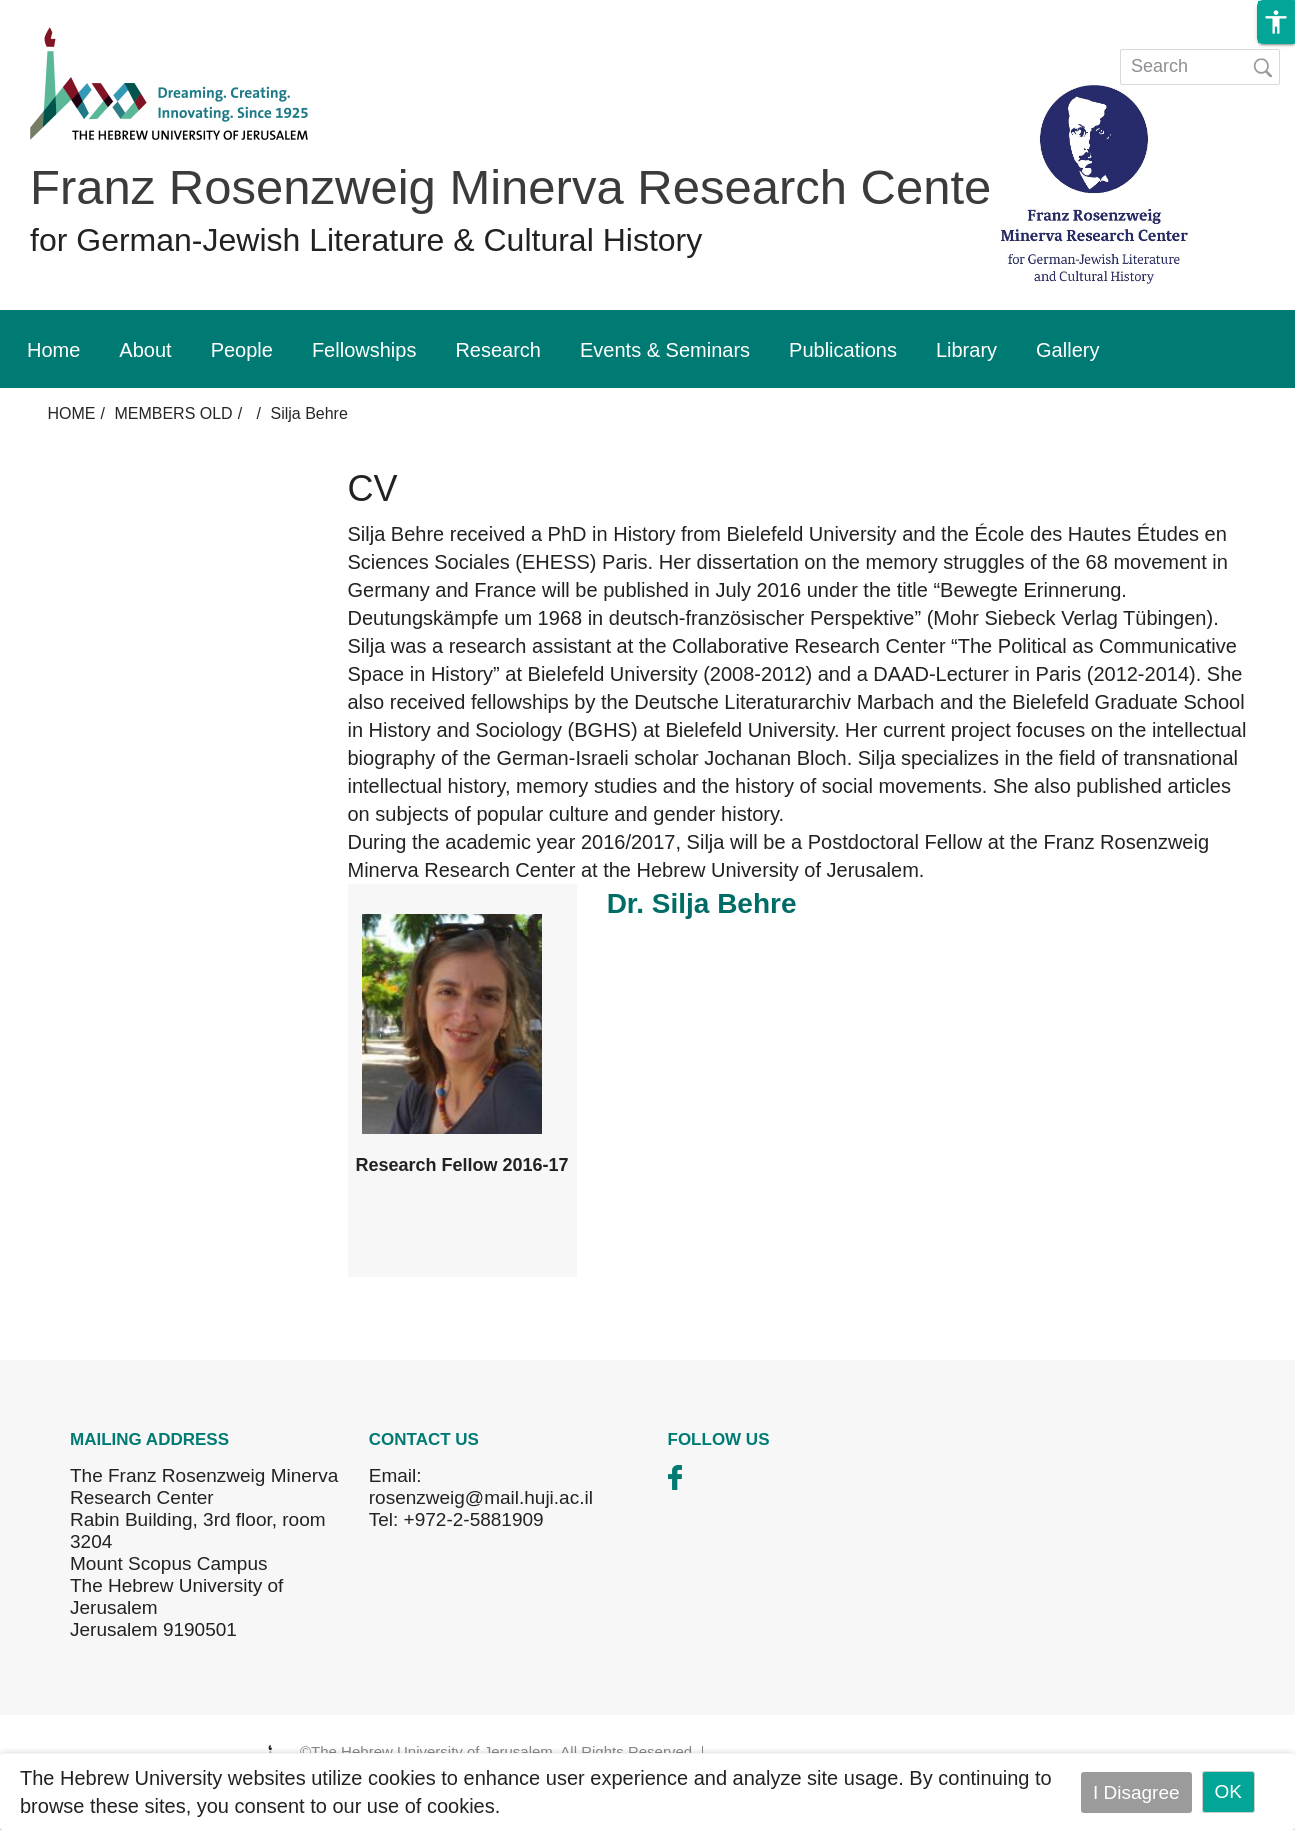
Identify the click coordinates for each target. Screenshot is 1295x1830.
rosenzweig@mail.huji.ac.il (481, 1497)
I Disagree (1136, 1791)
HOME (72, 413)
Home (53, 350)
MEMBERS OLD (173, 413)
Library (966, 350)
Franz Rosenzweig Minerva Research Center (519, 187)
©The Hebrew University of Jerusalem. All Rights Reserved (496, 1751)
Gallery (1067, 350)
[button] (1276, 22)
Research (498, 350)
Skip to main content (86, 13)
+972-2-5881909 (474, 1519)
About (145, 350)
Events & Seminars (665, 350)
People (242, 350)
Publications (843, 350)
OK (1228, 1791)
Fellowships (364, 350)
